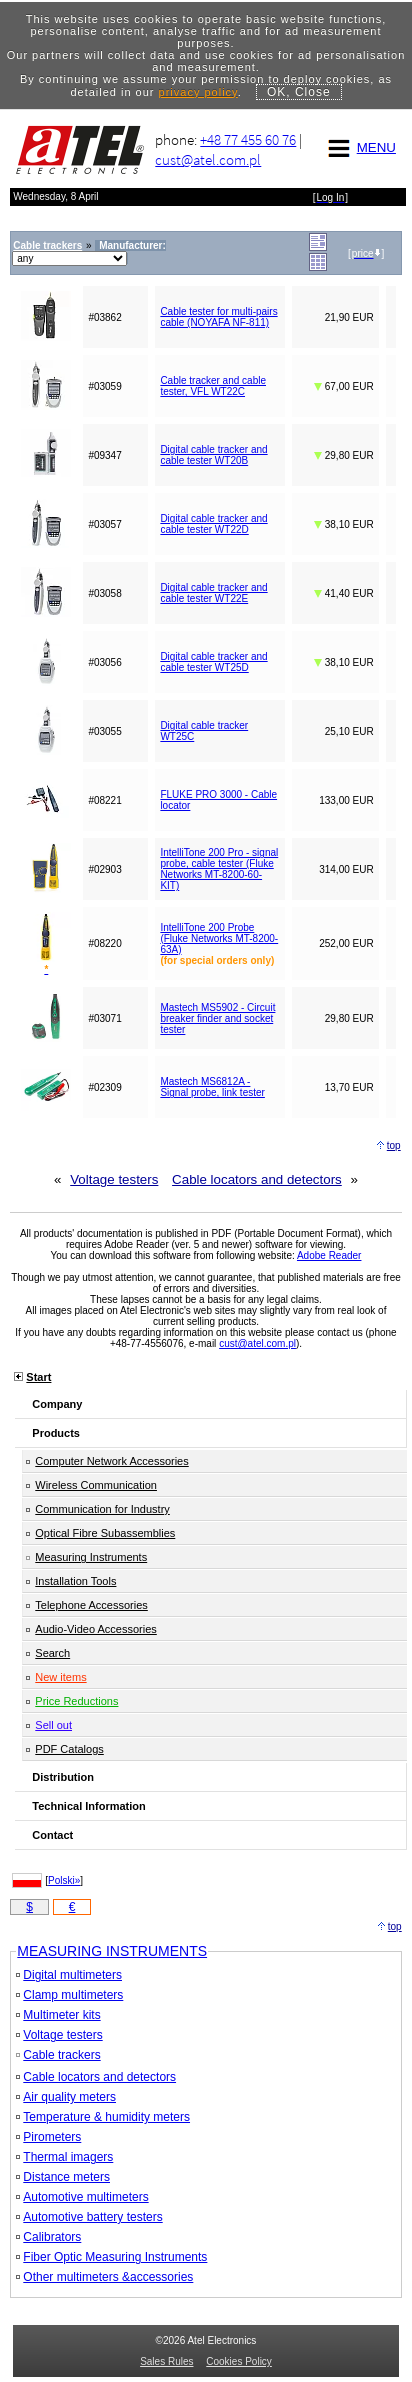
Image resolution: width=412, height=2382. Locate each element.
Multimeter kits (58, 2015)
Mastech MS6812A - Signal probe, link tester (212, 1087)
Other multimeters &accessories (104, 2277)
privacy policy (198, 92)
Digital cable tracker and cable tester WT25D (213, 662)
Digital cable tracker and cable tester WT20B (213, 455)
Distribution (63, 1777)
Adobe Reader (329, 1255)
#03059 (104, 386)
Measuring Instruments (91, 1557)
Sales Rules (166, 2361)
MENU (359, 147)
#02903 (104, 869)
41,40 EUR (344, 593)
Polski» (64, 1880)
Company (57, 1404)
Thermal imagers (64, 2157)
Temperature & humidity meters (103, 2117)
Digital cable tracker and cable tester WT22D (213, 524)
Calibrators (48, 2237)
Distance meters (63, 2177)
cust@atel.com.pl (208, 159)
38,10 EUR (344, 524)
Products (56, 1433)
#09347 (104, 455)
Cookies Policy (239, 2361)
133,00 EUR (346, 800)
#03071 (104, 1018)
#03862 (104, 317)
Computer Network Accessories (111, 1461)
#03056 (104, 662)
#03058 (104, 593)
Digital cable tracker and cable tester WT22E (213, 593)
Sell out (53, 1725)
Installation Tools (75, 1581)
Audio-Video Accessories (95, 1629)
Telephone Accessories (91, 1605)
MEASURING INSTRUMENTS (112, 1951)
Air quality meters (66, 2097)
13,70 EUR (349, 1087)
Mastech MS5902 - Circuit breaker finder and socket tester (217, 1018)
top (394, 1145)
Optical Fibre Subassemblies (105, 1533)
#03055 (104, 731)
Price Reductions (76, 1701)
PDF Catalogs (69, 1749)
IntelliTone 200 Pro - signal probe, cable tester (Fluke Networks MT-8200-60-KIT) (219, 869)
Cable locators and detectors (257, 1179)
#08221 (104, 800)
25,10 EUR (349, 731)
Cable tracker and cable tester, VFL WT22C (213, 386)
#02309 (104, 1087)
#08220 (104, 943)
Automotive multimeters (82, 2197)
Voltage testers (114, 1179)
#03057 (104, 524)
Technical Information (88, 1806)
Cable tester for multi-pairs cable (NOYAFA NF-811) (218, 317)
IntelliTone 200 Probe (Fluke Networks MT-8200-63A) (219, 938)
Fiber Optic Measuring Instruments (111, 2257)
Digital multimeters (69, 1975)
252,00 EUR (346, 943)
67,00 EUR (344, 386)
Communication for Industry (102, 1509)
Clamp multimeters (69, 1995)
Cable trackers (58, 2055)
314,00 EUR (346, 869)
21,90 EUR (349, 317)
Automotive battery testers (89, 2217)
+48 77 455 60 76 (248, 139)
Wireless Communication (96, 1485)
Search (52, 1653)
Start (38, 1377)
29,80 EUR (344, 455)
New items (60, 1677)
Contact (52, 1835)
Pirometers (48, 2137)
